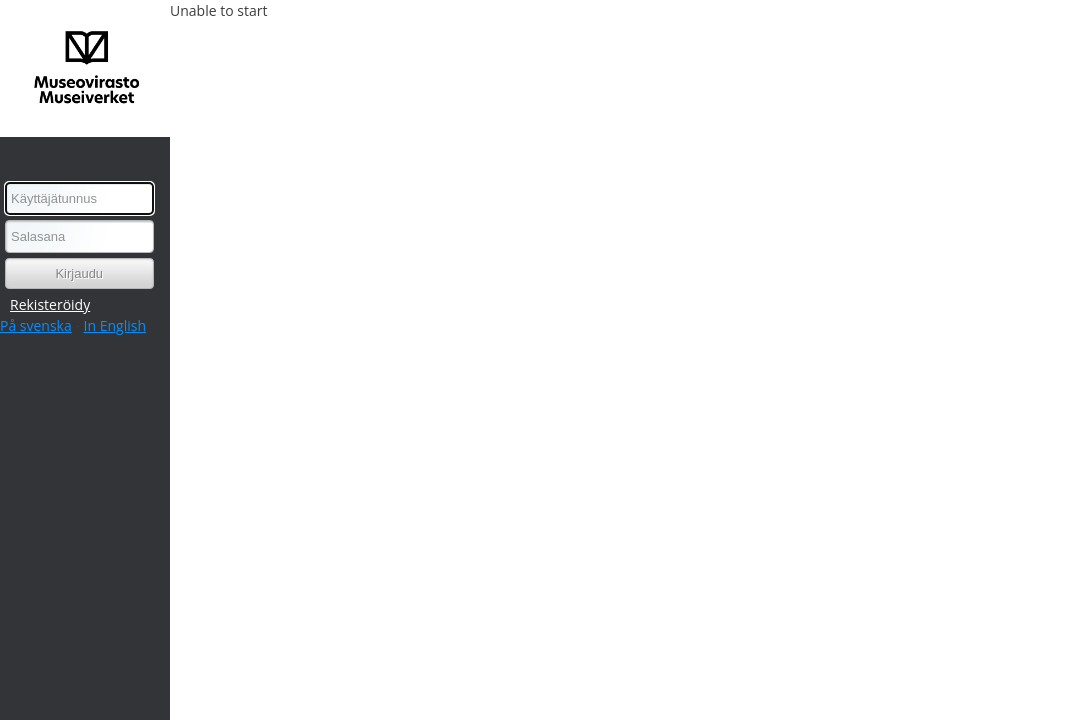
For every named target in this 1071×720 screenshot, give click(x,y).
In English (115, 325)
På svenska (36, 325)
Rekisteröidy (50, 304)
